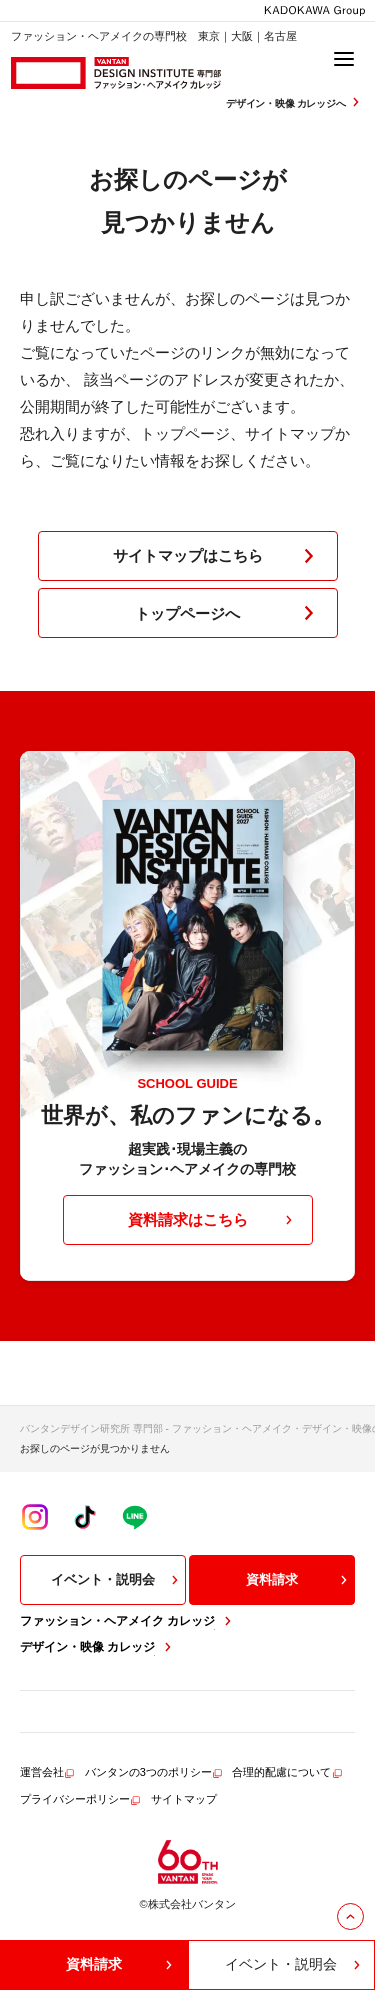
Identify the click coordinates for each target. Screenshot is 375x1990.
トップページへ (228, 613)
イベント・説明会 (117, 1580)
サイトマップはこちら (217, 556)
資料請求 (299, 1580)
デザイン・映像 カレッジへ (294, 102)
